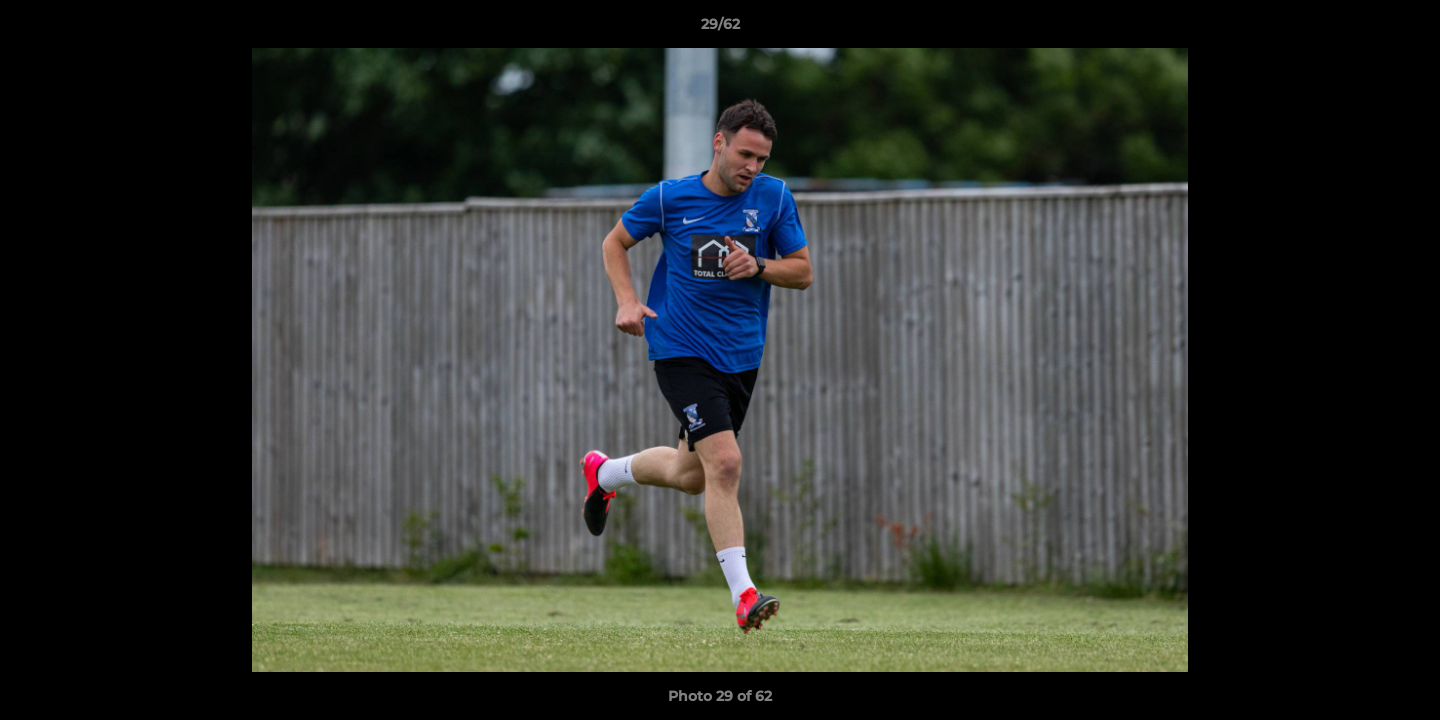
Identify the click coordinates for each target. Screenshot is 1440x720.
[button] (1404, 29)
